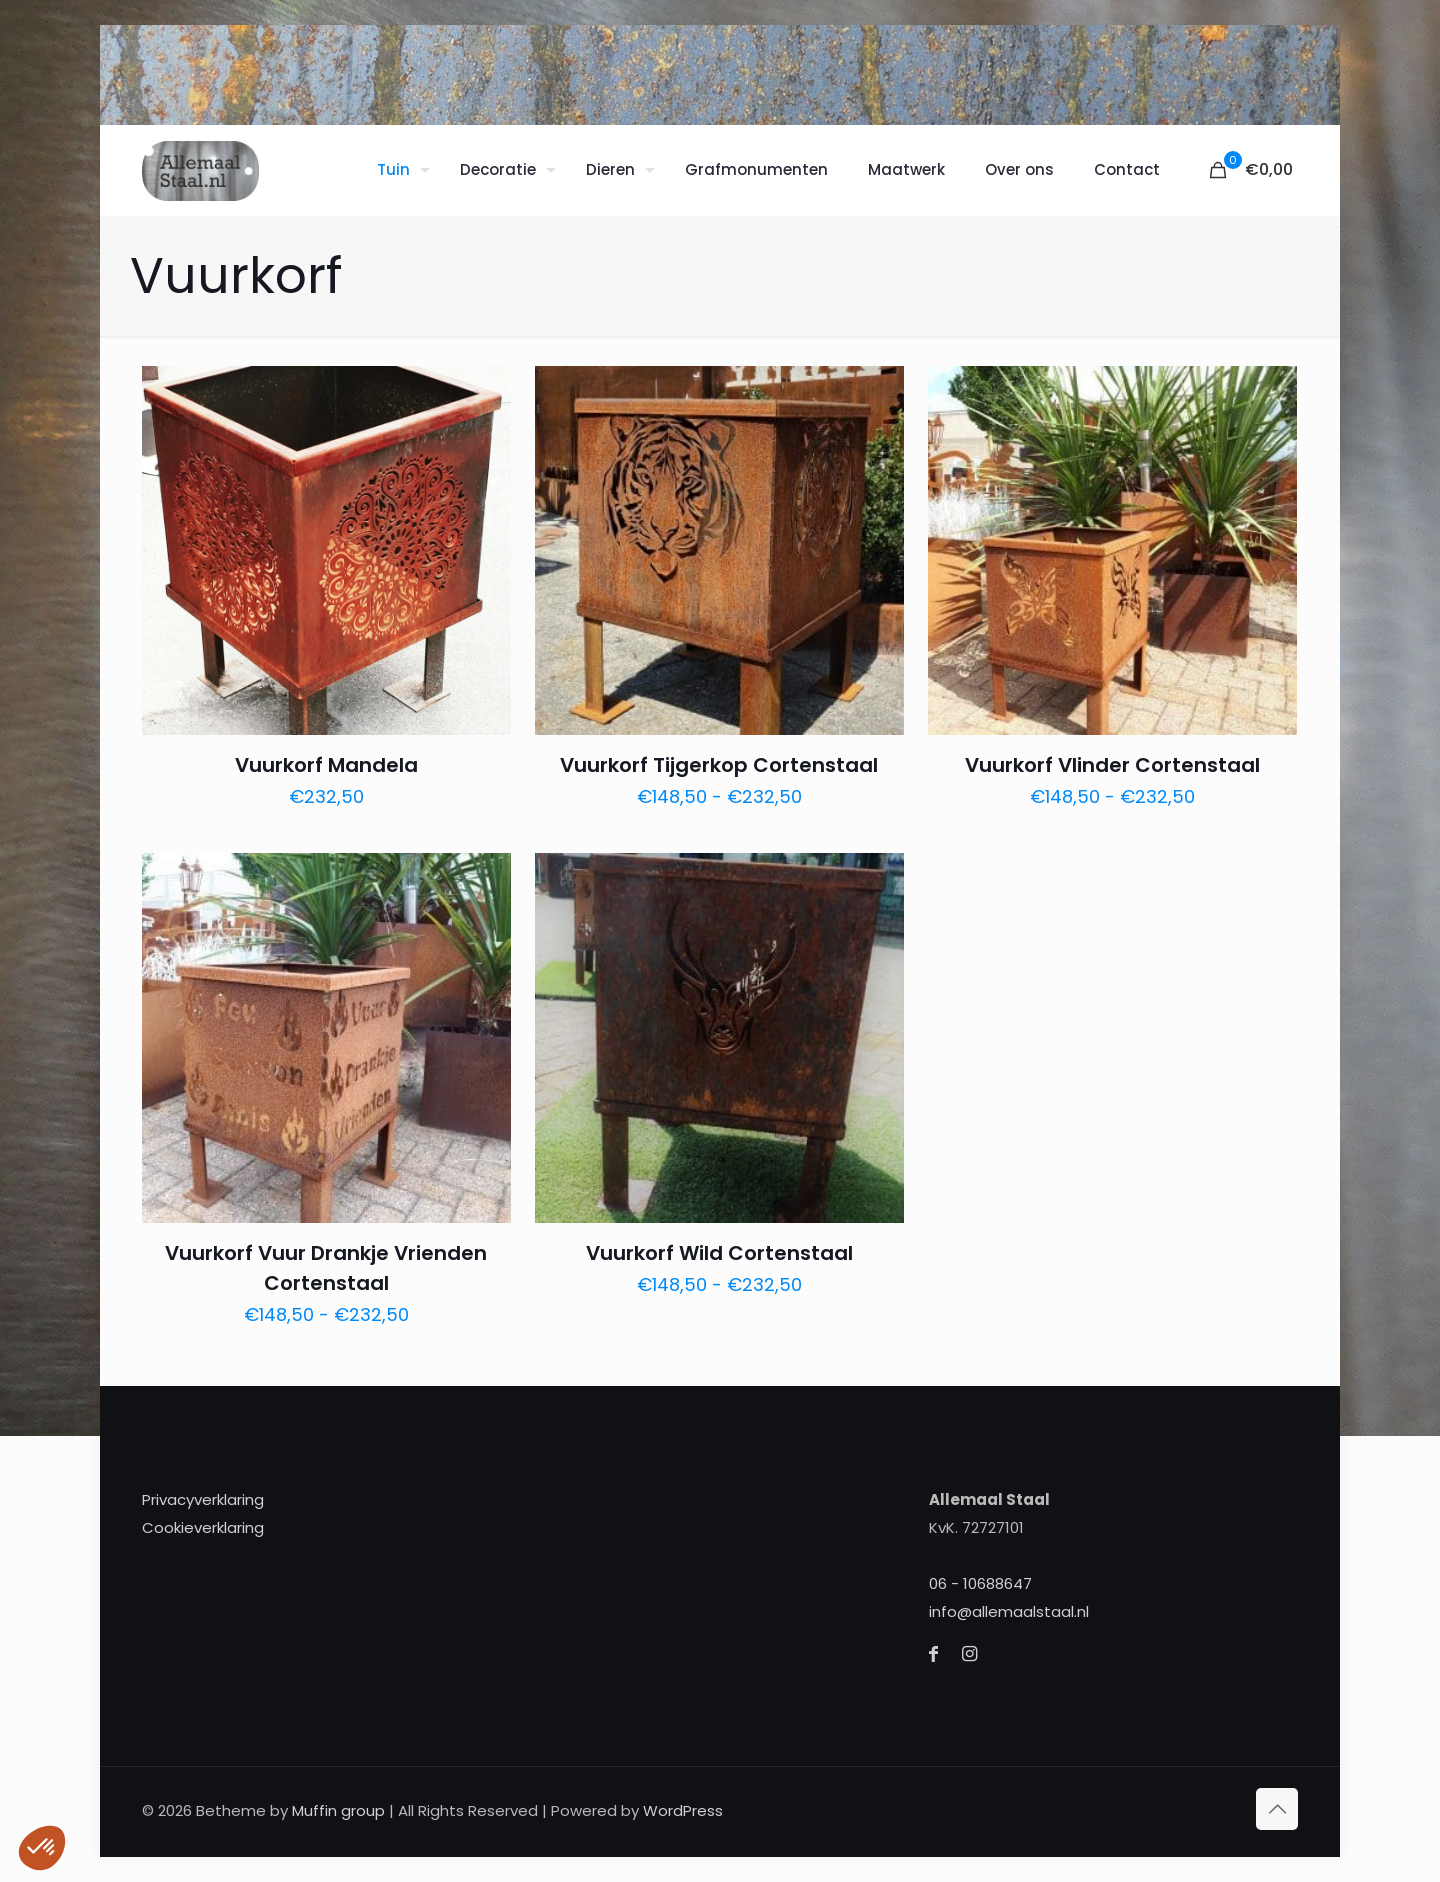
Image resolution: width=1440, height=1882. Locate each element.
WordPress (683, 1810)
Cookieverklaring (203, 1527)
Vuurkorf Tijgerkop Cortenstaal (719, 765)
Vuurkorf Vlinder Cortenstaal (1112, 765)
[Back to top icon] (1277, 1809)
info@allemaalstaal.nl (1009, 1611)
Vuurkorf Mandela (326, 765)
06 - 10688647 (980, 1583)
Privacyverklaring (203, 1499)
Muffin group (338, 1810)
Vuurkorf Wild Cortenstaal (719, 1253)
